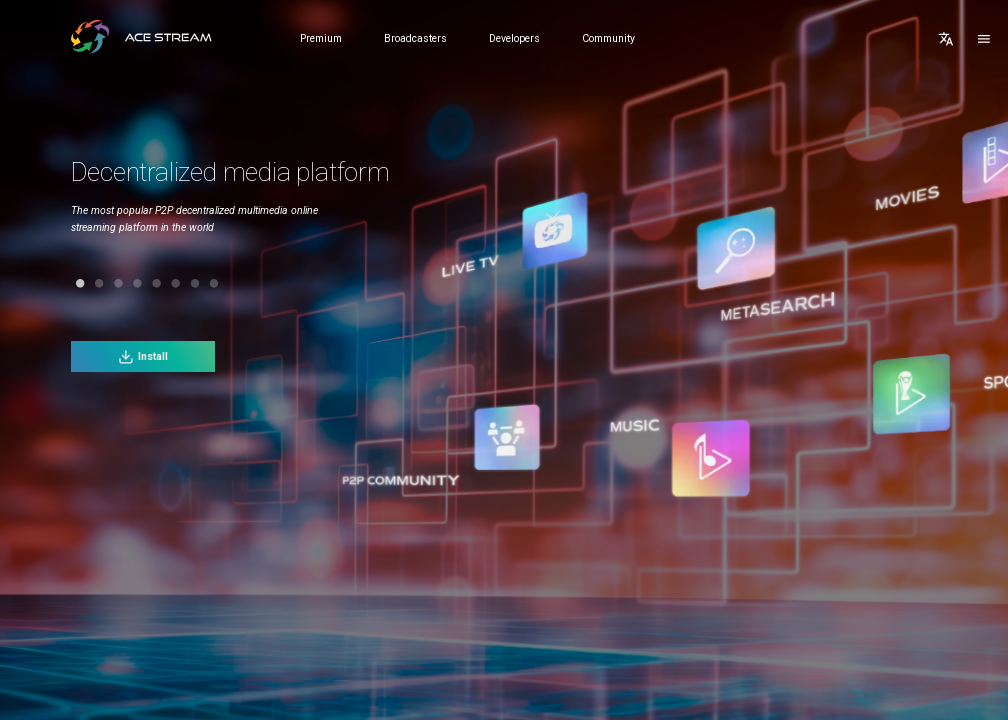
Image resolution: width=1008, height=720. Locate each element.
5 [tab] (140, 283)
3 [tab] (101, 283)
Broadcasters (415, 38)
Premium (321, 38)
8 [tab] (197, 283)
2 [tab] (82, 283)
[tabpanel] (256, 212)
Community (608, 38)
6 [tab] (159, 283)
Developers (514, 38)
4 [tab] (121, 283)
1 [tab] (63, 283)
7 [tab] (178, 283)
